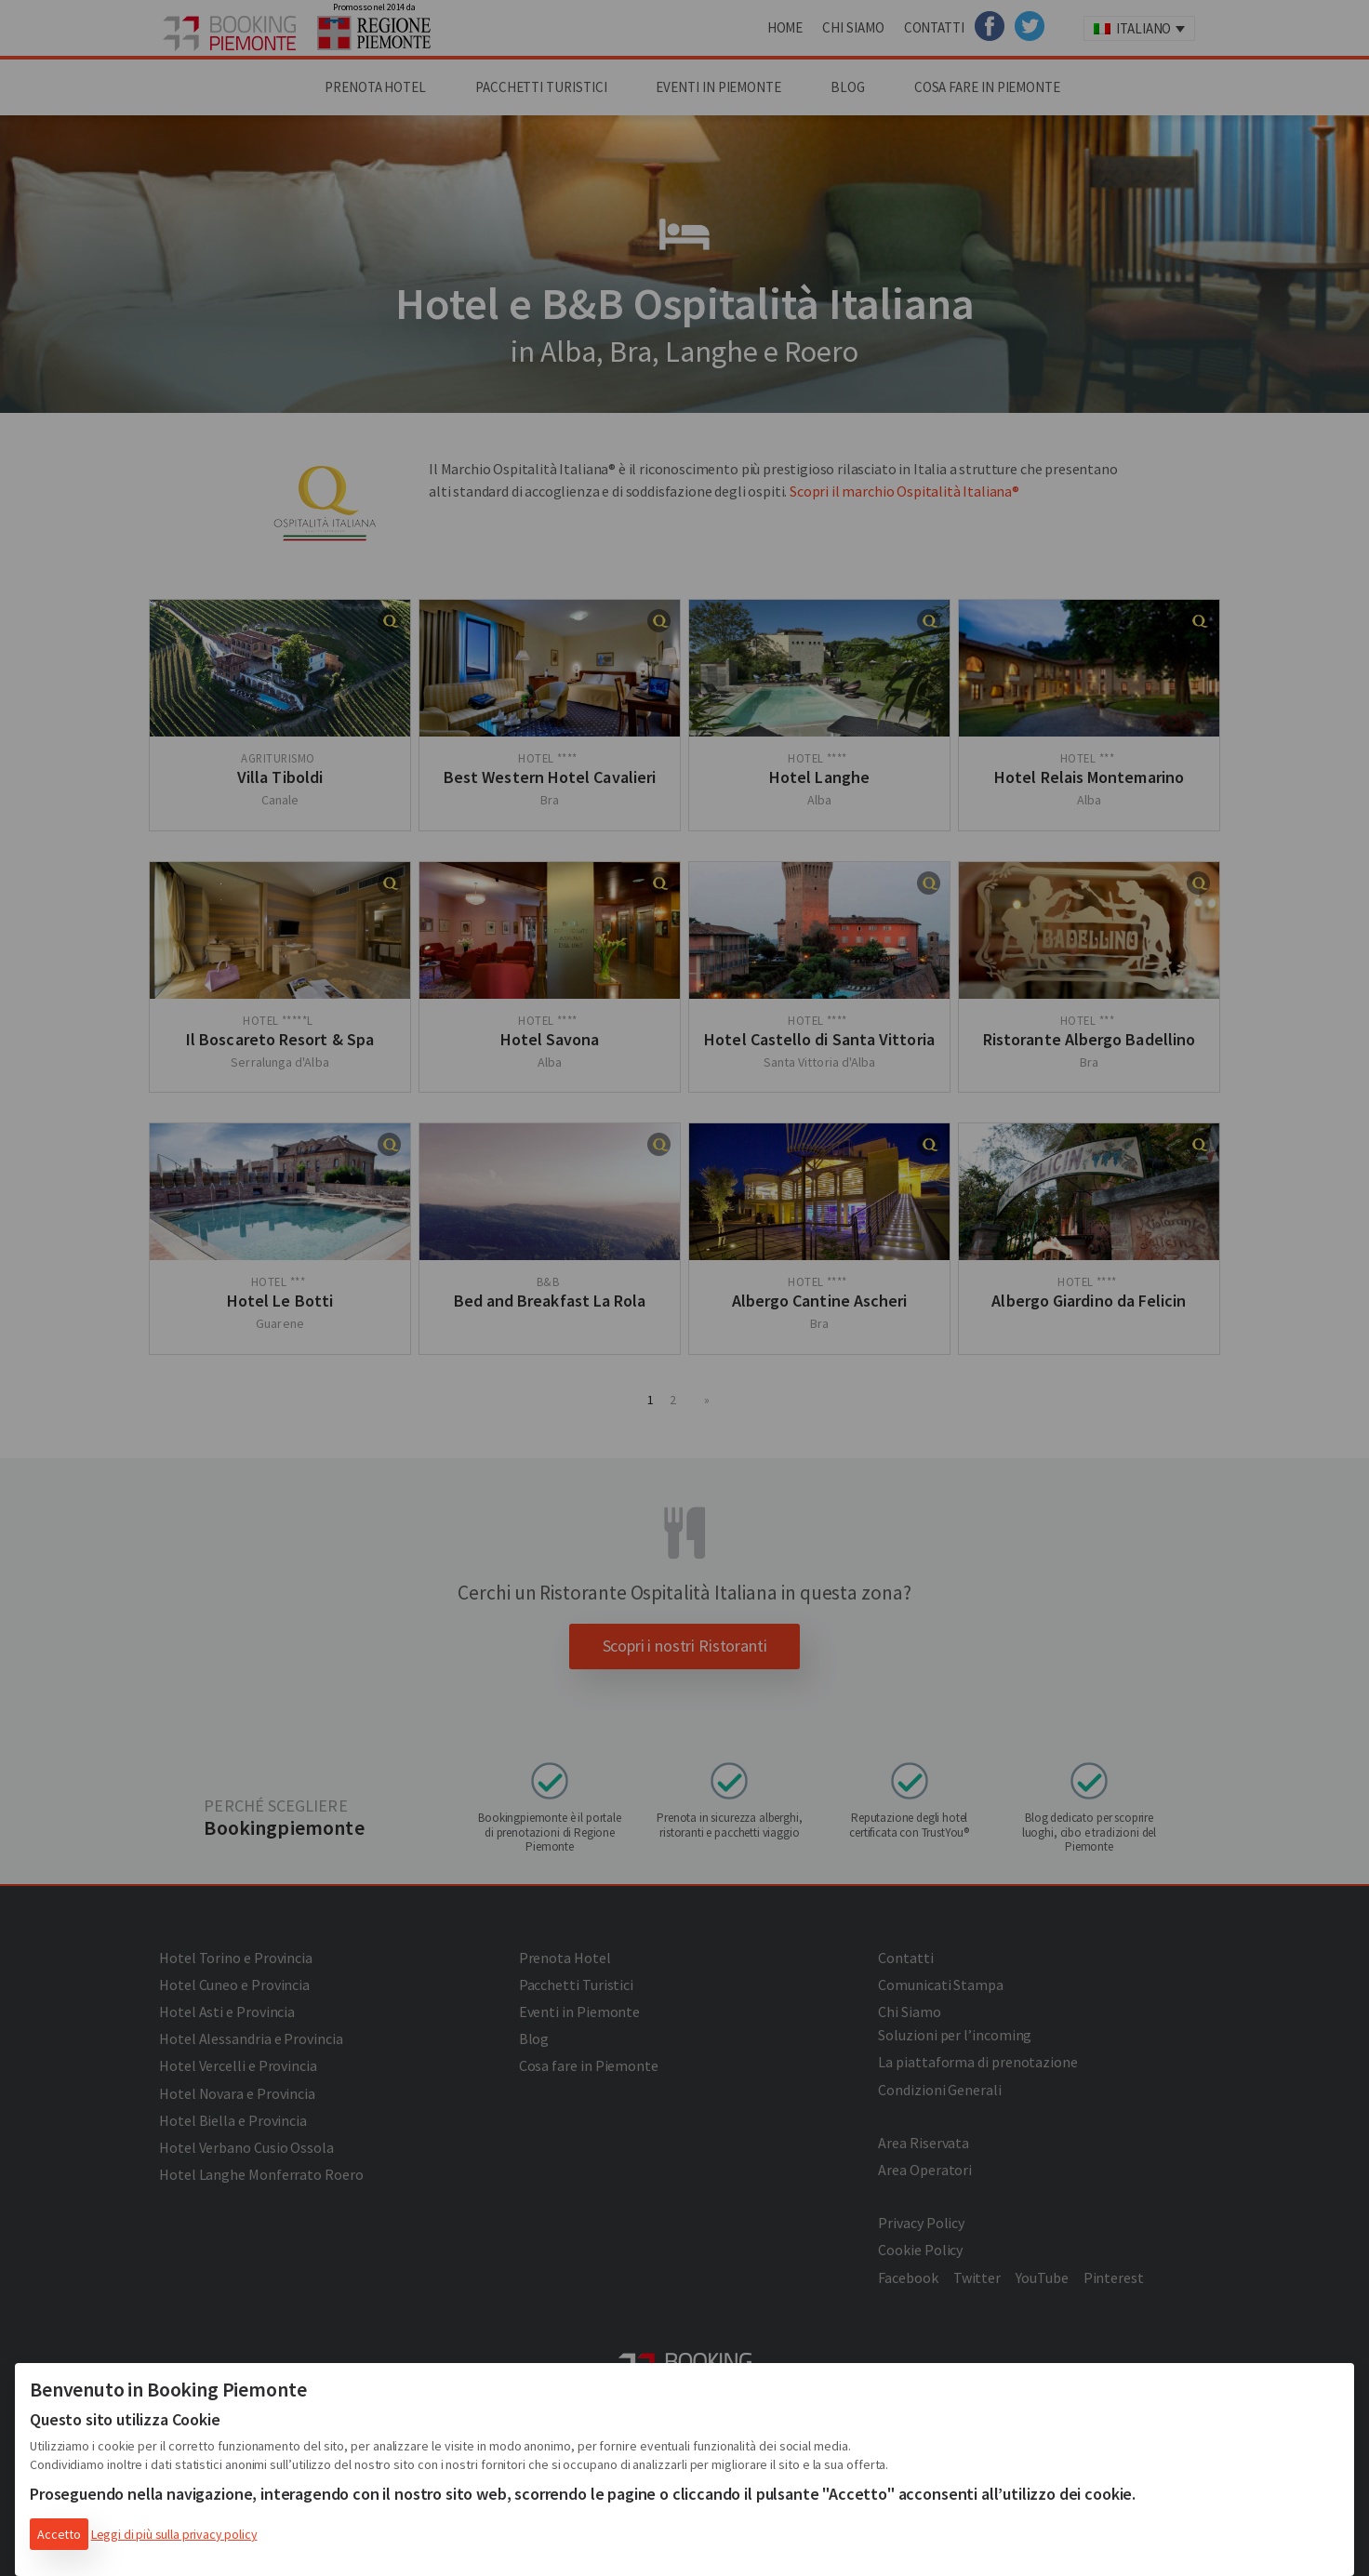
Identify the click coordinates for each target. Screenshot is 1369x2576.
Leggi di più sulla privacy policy (174, 2534)
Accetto (59, 2534)
